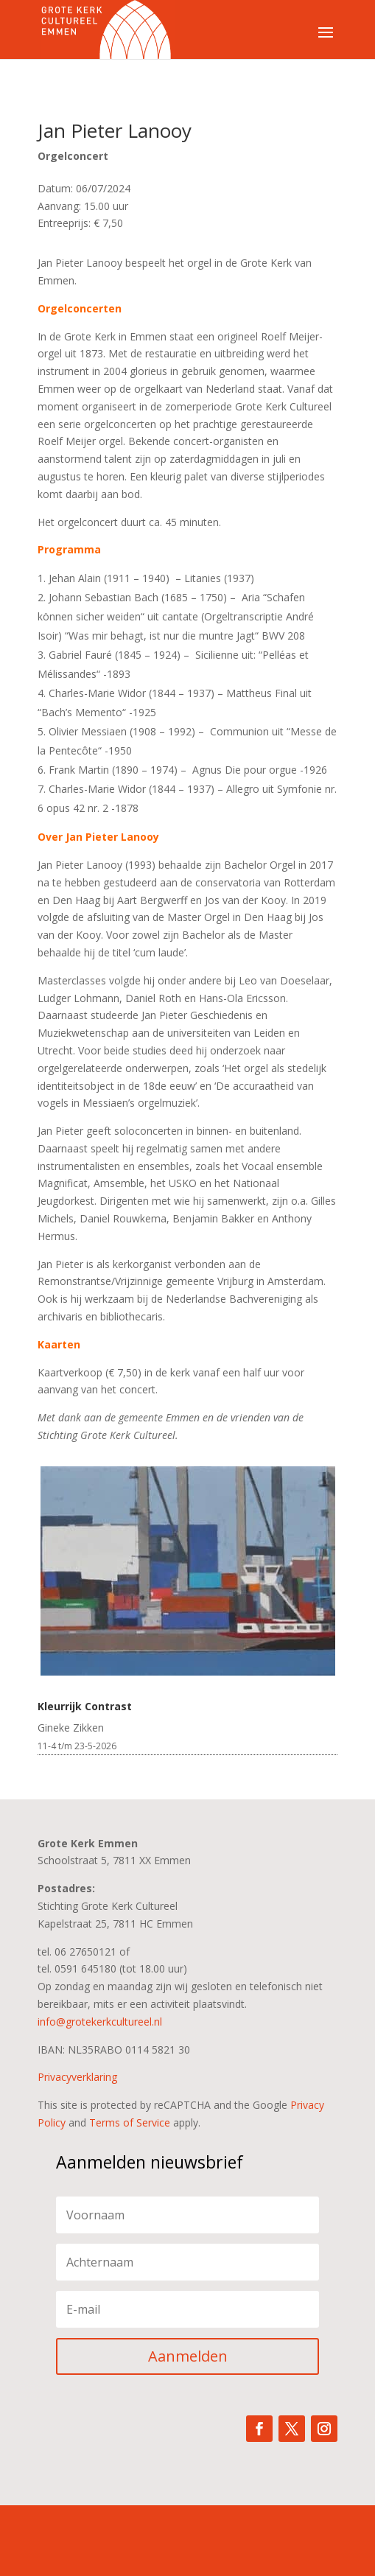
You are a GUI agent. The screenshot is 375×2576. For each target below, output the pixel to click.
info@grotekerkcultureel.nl (100, 2022)
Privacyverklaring (77, 2077)
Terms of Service (129, 2122)
